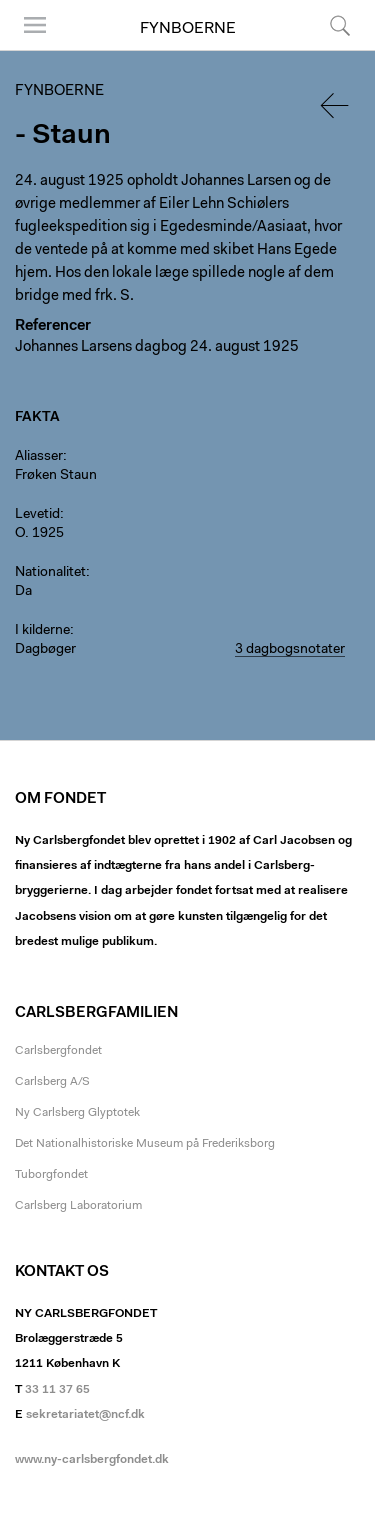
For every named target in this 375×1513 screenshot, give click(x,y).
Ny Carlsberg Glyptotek (77, 1113)
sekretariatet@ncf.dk (85, 1415)
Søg (340, 25)
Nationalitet (50, 573)
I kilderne (42, 631)
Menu (35, 25)
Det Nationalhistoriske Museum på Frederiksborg (145, 1144)
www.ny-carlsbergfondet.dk (92, 1460)
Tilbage (336, 105)
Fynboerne (188, 29)
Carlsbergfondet (58, 1051)
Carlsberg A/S (52, 1082)
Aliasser (39, 457)
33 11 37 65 (57, 1390)
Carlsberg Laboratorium (78, 1206)
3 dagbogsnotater (290, 650)
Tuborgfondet (51, 1175)
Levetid (37, 515)
